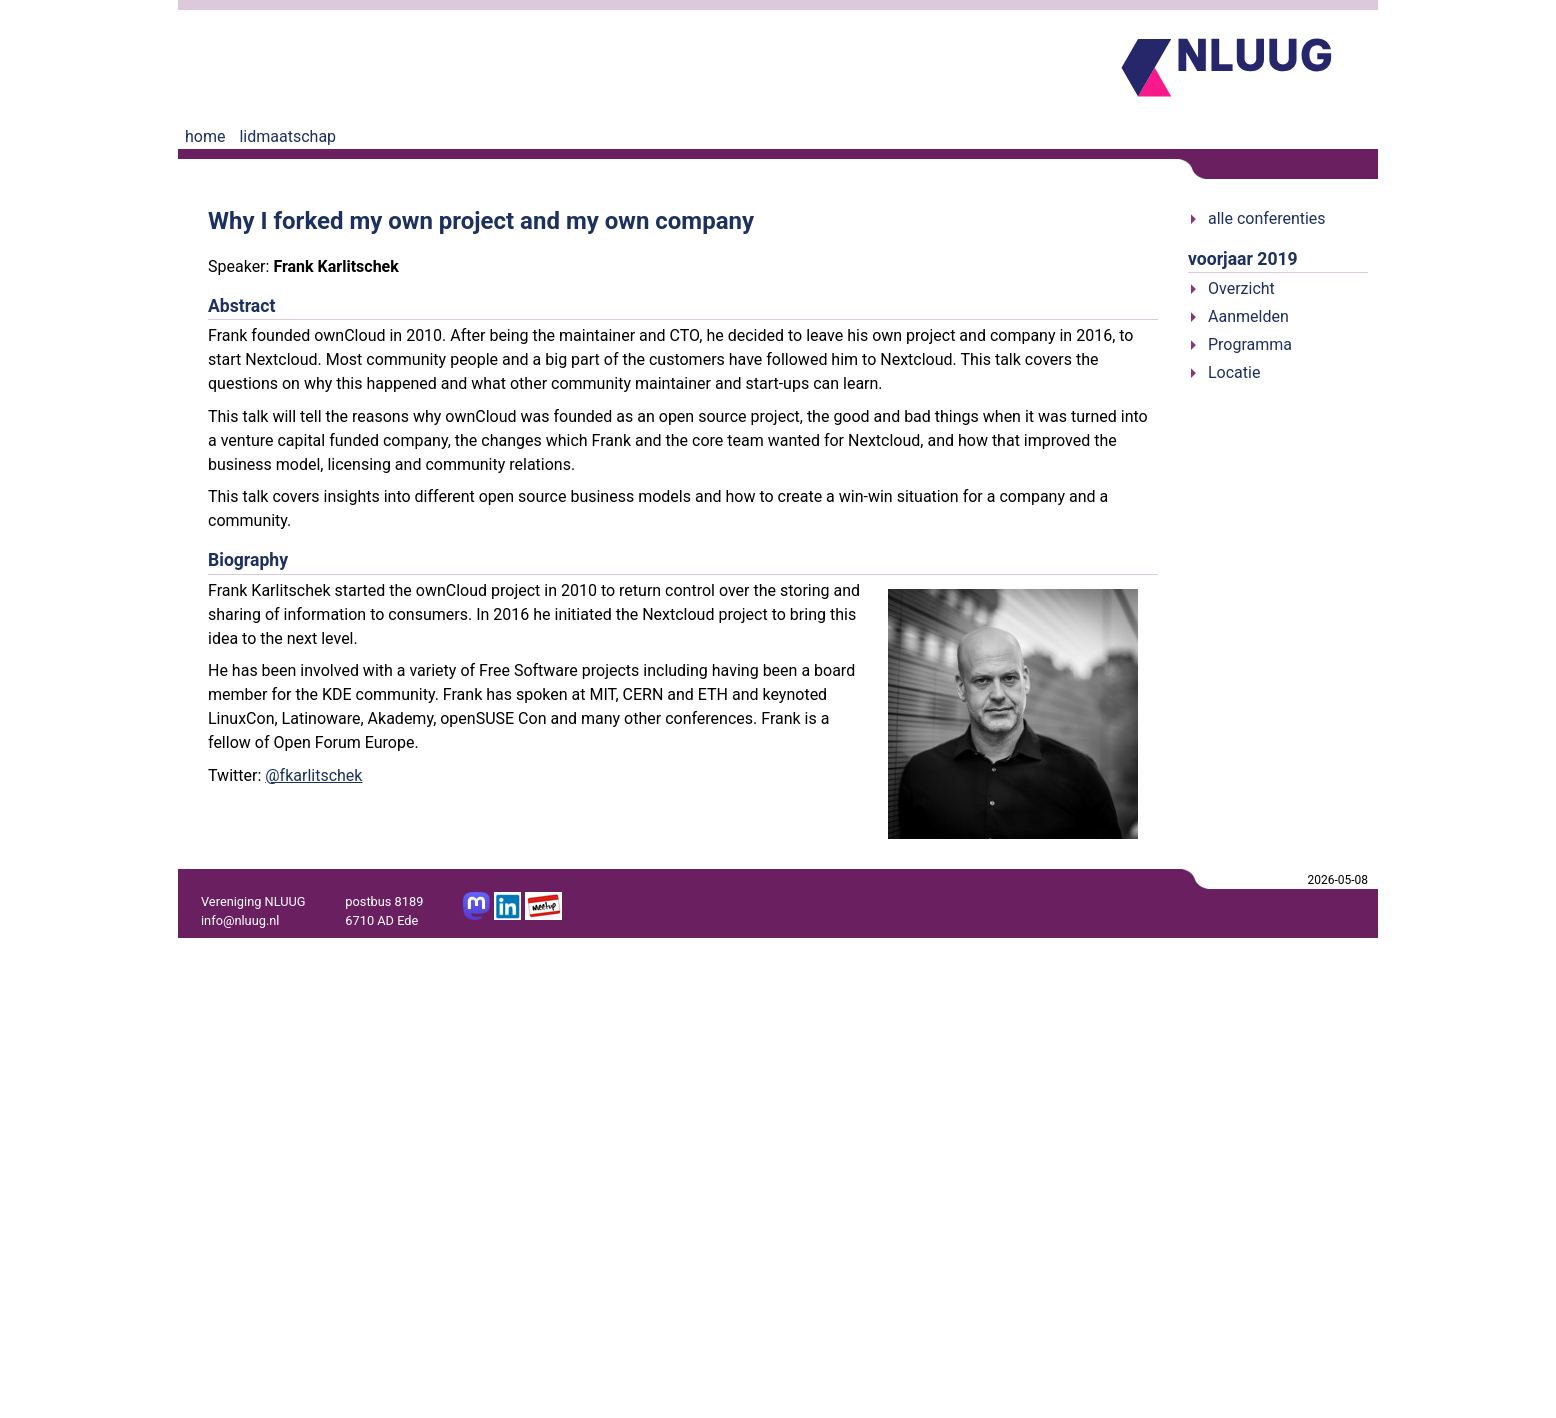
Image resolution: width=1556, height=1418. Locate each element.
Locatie (1234, 372)
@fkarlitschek (313, 775)
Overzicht (1241, 288)
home (205, 136)
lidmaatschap (287, 136)
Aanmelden (1248, 316)
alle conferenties (1267, 218)
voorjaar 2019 (1243, 259)
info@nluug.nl (240, 920)
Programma (1250, 344)
